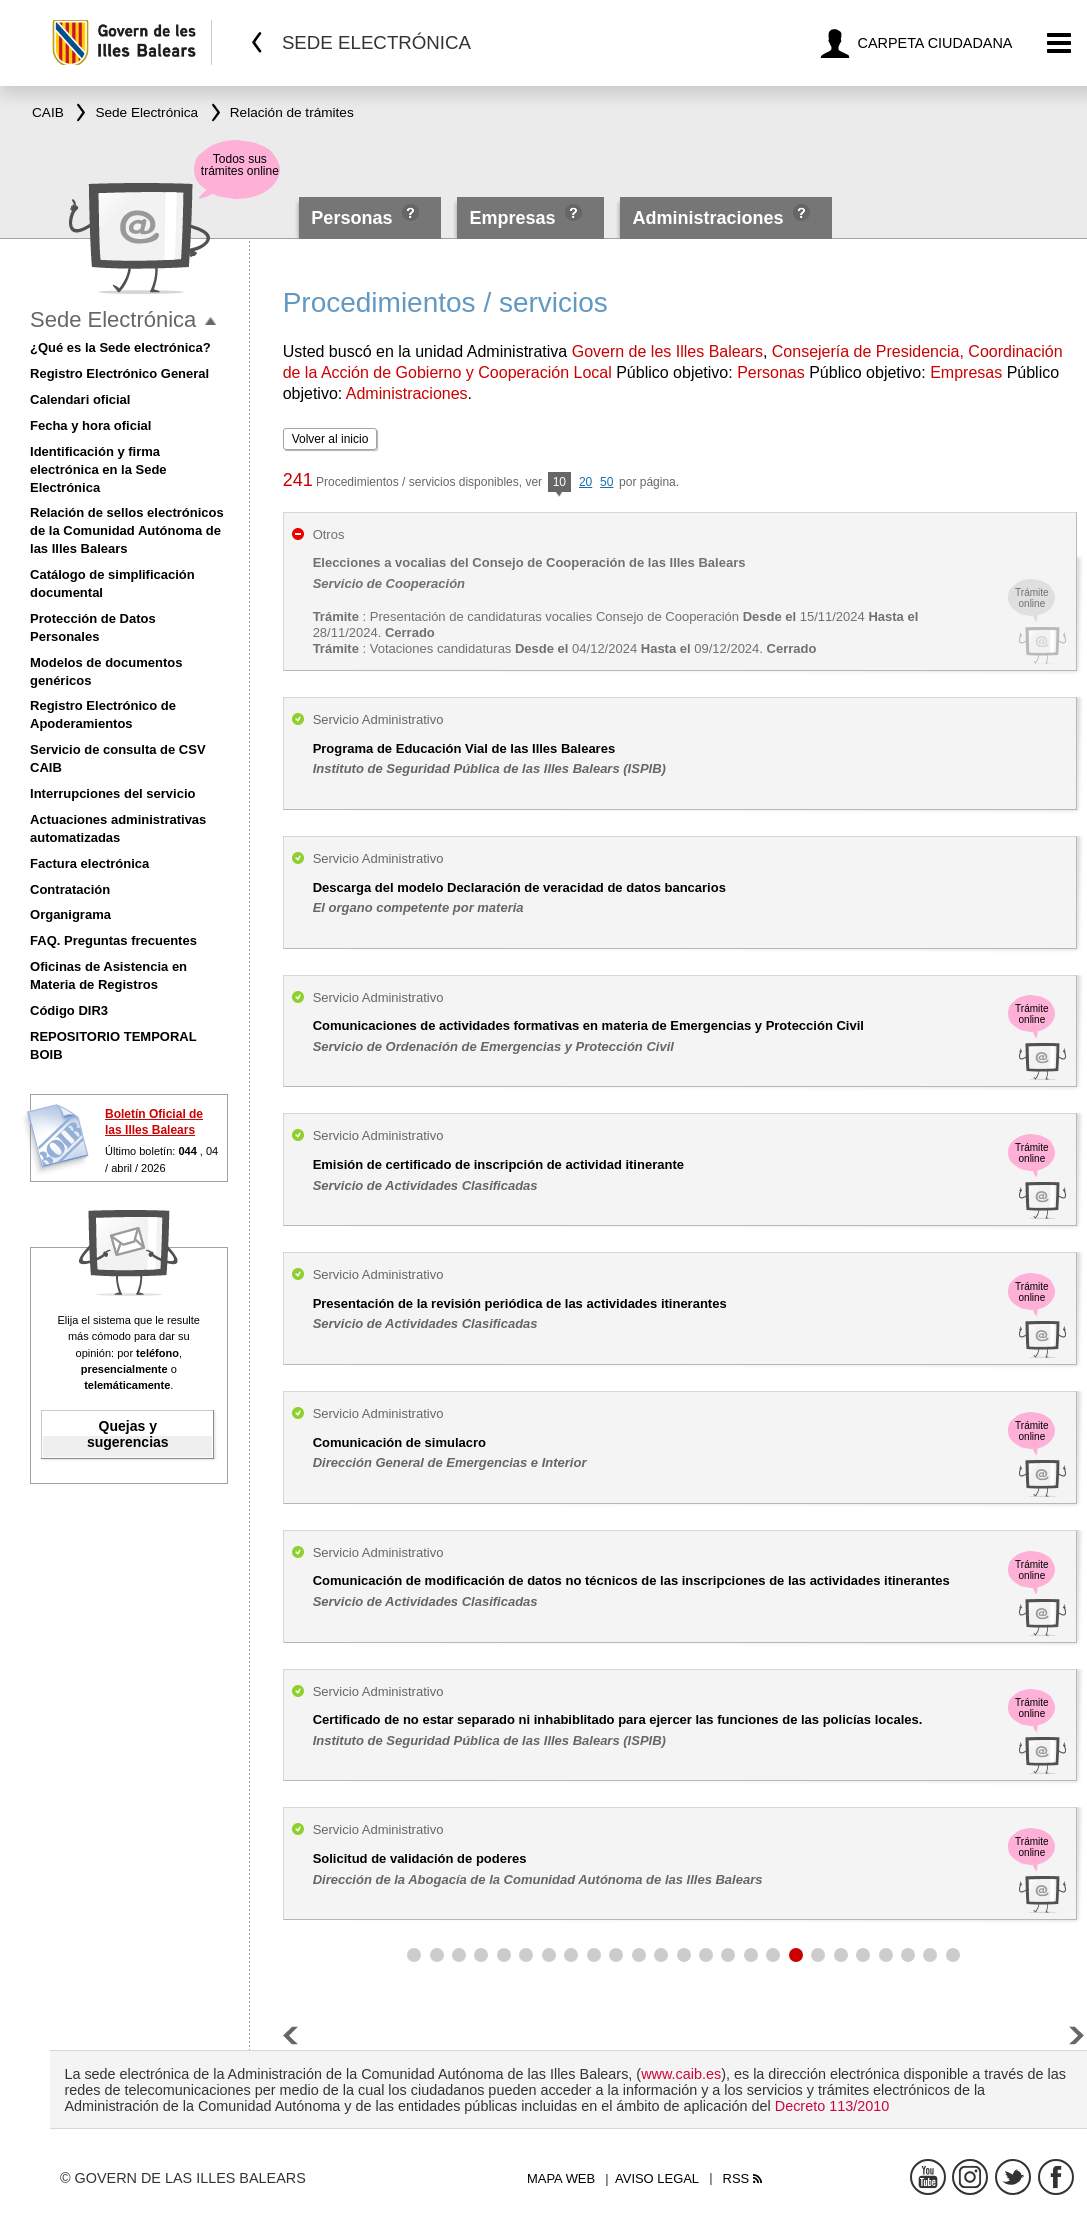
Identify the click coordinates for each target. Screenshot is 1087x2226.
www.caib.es (681, 2074)
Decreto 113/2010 (832, 2106)
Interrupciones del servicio (112, 793)
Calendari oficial (80, 399)
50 (606, 482)
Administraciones (707, 218)
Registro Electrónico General (119, 373)
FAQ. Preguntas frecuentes (113, 940)
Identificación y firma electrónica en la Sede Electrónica (98, 469)
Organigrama (70, 914)
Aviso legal (657, 2178)
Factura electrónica (89, 863)
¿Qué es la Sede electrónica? (120, 347)
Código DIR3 (69, 1010)
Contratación (70, 889)
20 (585, 482)
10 (559, 483)
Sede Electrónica (113, 319)
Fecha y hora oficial (90, 425)
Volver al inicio (330, 439)
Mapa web (561, 2178)
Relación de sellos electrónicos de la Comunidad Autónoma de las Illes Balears (127, 530)
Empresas (512, 218)
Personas (354, 218)
